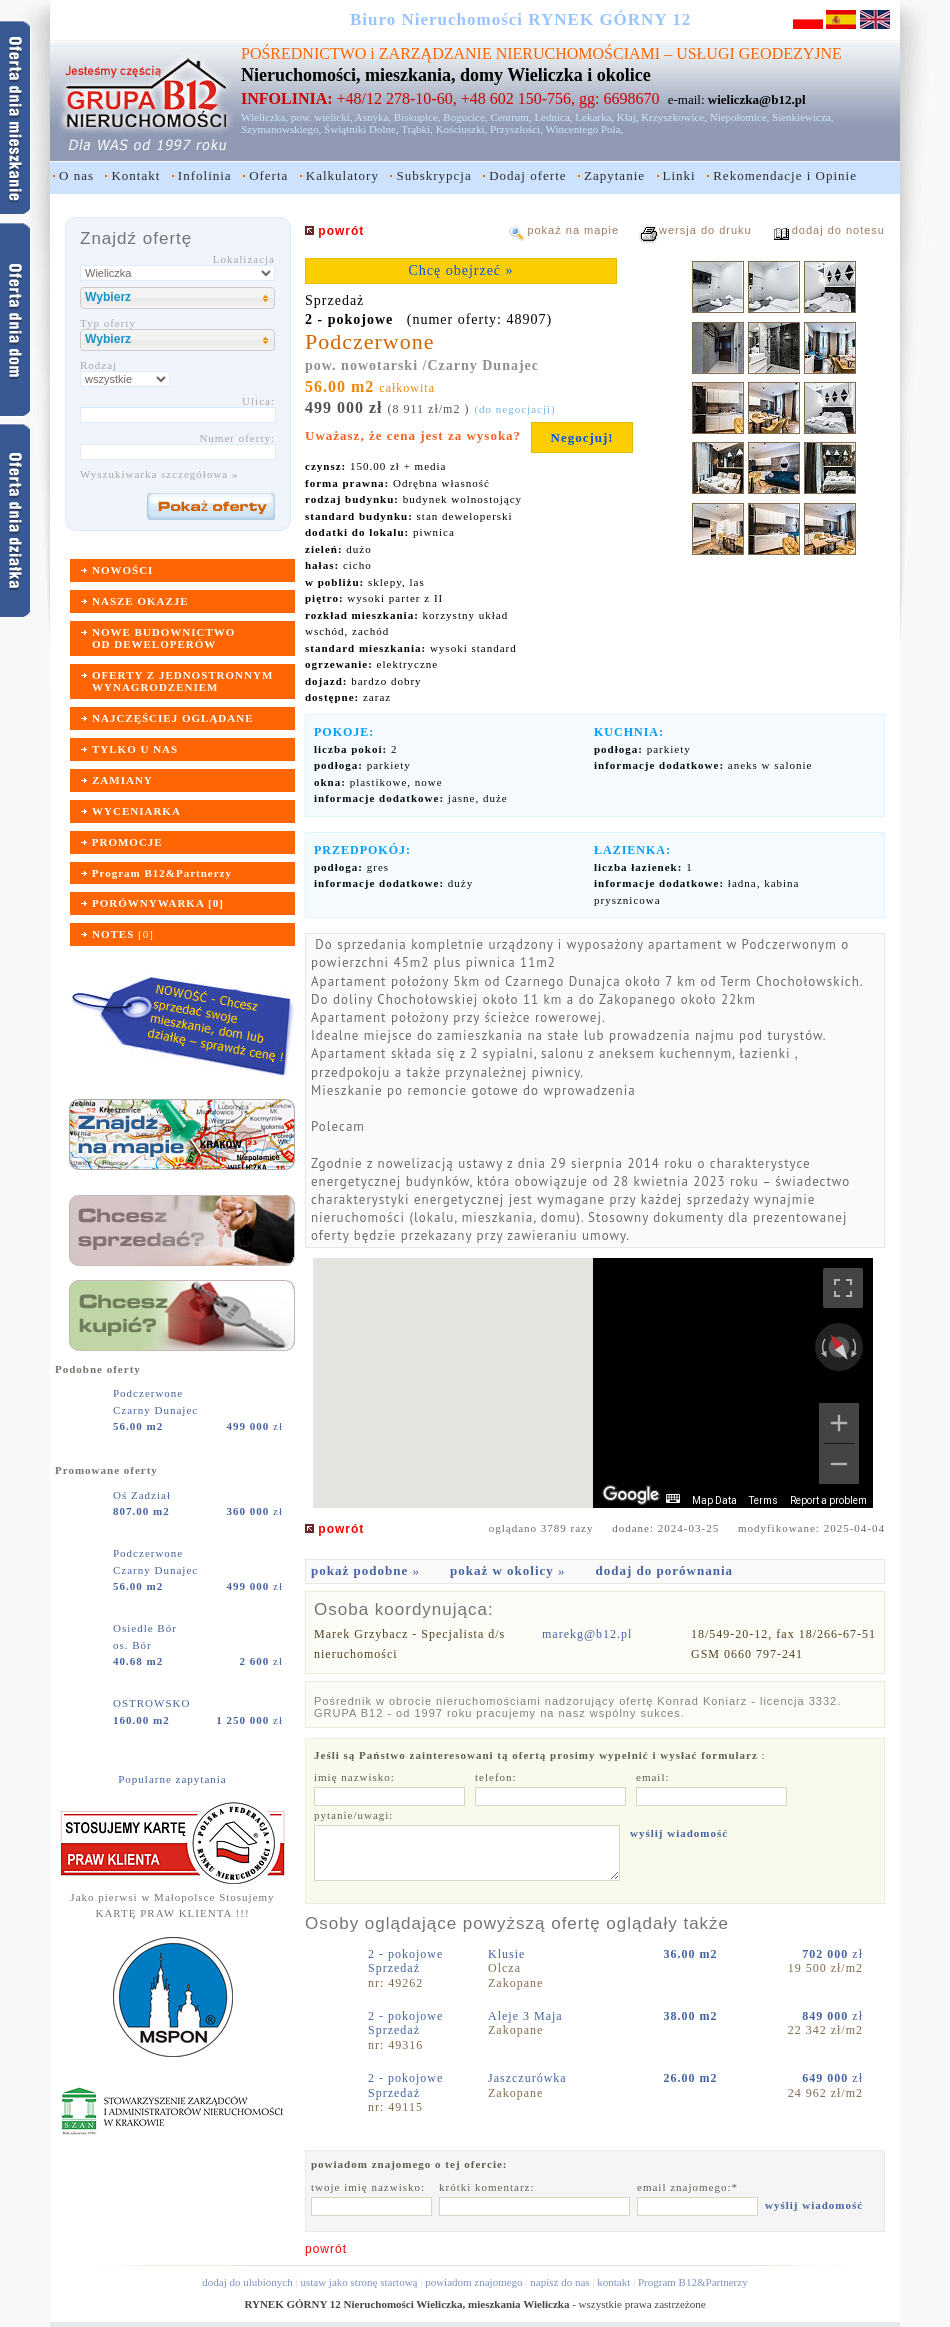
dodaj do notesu (838, 230)
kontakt (613, 2282)
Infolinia (205, 175)
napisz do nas (559, 2282)
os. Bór (132, 1645)
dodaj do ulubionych (247, 2282)
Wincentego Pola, (584, 129)
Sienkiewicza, (802, 117)
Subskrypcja (433, 175)
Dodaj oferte (527, 175)
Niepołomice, (740, 117)
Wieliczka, (264, 117)
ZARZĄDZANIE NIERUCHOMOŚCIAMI (519, 53)
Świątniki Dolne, (361, 129)
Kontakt (135, 175)
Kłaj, (628, 117)
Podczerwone (150, 1393)
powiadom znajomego (473, 2282)
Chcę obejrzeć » (460, 270)
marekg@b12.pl (587, 1634)
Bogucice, (465, 117)
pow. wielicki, (322, 117)
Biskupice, (417, 117)
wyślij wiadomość (679, 1833)
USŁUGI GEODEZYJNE (759, 53)
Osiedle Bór (147, 1628)
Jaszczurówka (529, 2078)
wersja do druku (705, 230)
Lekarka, (594, 117)
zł (255, 1426)
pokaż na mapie (573, 230)
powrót (326, 2249)
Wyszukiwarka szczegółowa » (159, 474)
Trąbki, (417, 129)
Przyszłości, (516, 129)
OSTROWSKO (153, 1703)
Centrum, (510, 117)
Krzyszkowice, (674, 117)
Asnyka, (373, 117)
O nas (76, 175)
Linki (679, 175)
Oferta (268, 175)
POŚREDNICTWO (303, 53)
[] (123, 934)
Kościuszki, (462, 129)
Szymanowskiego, (281, 129)
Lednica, (553, 117)
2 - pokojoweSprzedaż (405, 1961)
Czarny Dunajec (155, 1410)
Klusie (508, 1954)
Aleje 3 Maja (527, 2016)
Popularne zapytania (172, 1779)
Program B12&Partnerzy (693, 2282)
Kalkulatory (342, 175)
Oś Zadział (144, 1495)
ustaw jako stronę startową (358, 2282)
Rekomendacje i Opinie (785, 175)
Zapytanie (614, 175)
